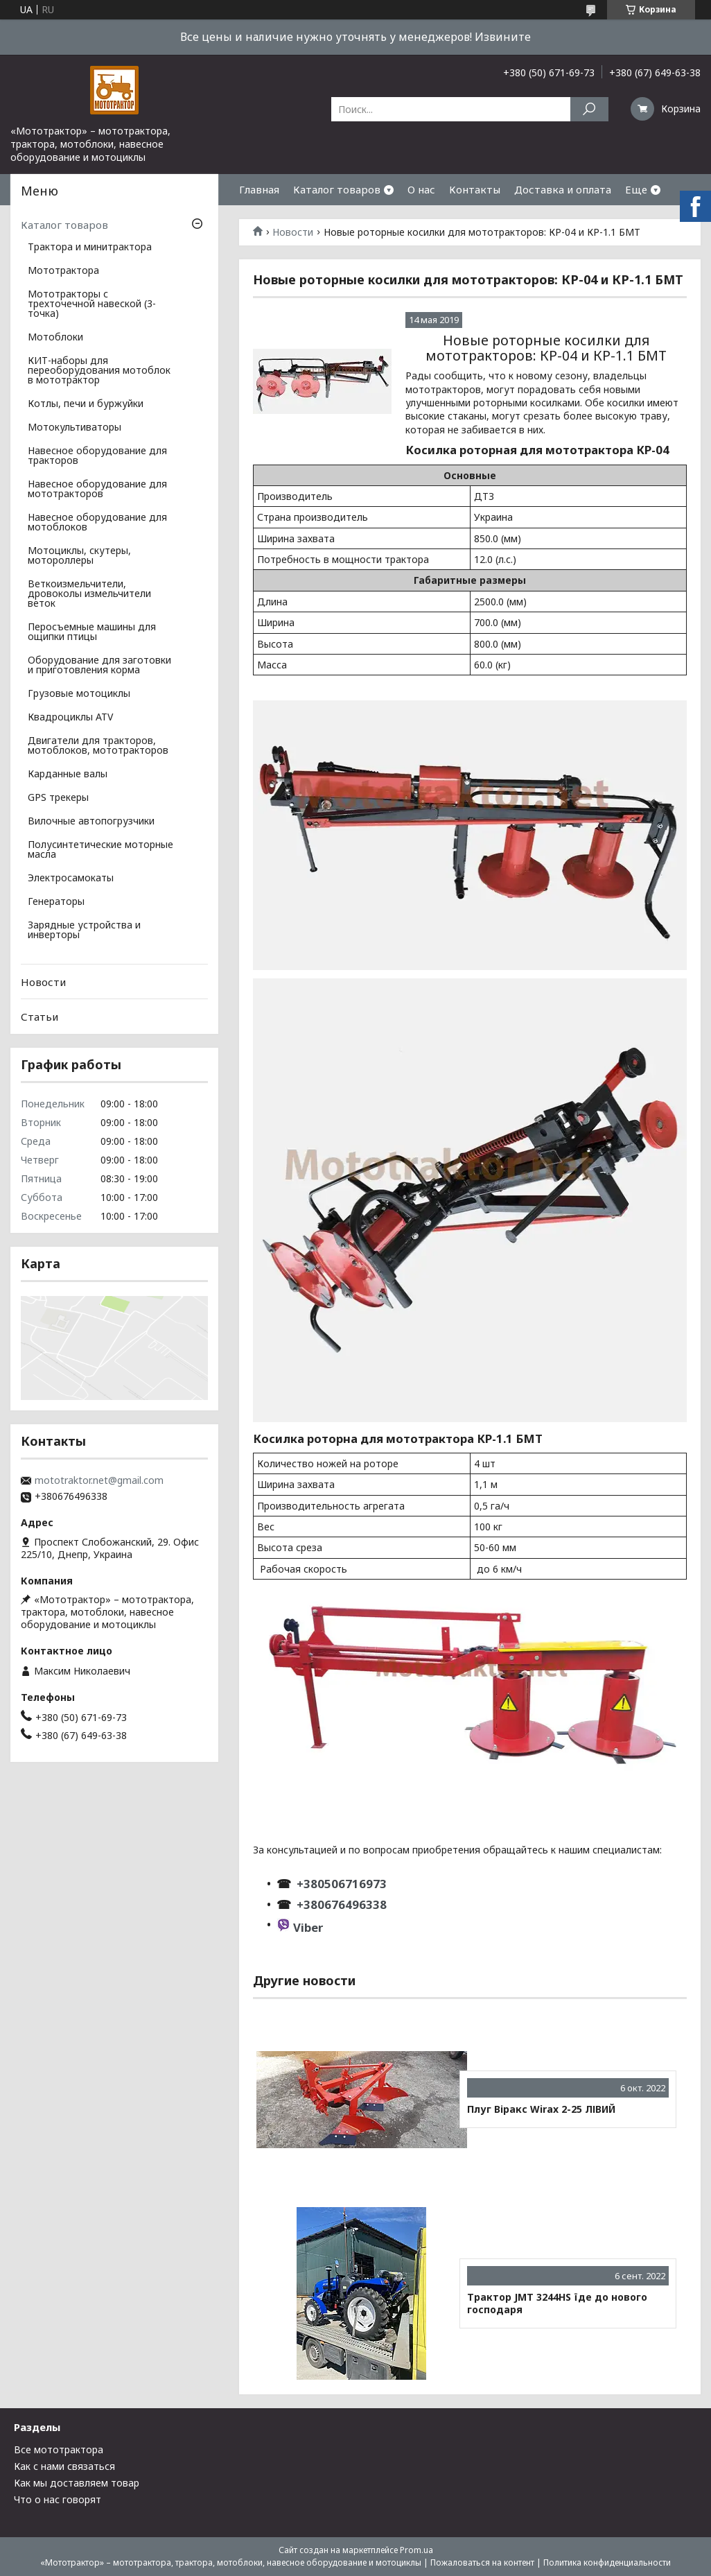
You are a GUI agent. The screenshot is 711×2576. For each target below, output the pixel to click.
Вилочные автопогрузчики (91, 821)
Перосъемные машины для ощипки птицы (92, 632)
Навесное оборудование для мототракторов (97, 489)
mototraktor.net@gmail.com (99, 1480)
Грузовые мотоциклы (79, 694)
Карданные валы (67, 774)
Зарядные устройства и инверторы (84, 930)
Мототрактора (63, 271)
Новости (292, 232)
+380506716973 (339, 1884)
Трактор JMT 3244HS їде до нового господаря (557, 2303)
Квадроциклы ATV (70, 717)
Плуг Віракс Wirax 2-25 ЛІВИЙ (541, 2109)
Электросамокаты (71, 878)
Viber (308, 1927)
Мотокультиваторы (74, 427)
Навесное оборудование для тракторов (97, 456)
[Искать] (589, 109)
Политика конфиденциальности (607, 2562)
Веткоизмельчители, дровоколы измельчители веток (89, 594)
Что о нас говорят (57, 2499)
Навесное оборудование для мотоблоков (97, 522)
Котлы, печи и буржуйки (85, 404)
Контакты (474, 189)
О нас (421, 189)
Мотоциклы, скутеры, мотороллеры (79, 556)
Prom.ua (416, 2550)
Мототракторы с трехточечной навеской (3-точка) (92, 304)
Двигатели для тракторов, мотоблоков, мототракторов (98, 746)
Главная (259, 189)
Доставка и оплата (562, 189)
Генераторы (56, 902)
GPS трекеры (58, 798)
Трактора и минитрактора (90, 247)
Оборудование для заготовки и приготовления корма (99, 665)
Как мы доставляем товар (76, 2482)
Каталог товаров (336, 189)
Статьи (39, 1016)
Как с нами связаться (64, 2466)
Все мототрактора (58, 2449)
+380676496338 (342, 1904)
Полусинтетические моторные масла (100, 850)
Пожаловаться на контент (482, 2562)
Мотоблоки (55, 337)
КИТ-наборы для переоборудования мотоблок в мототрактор (99, 371)
